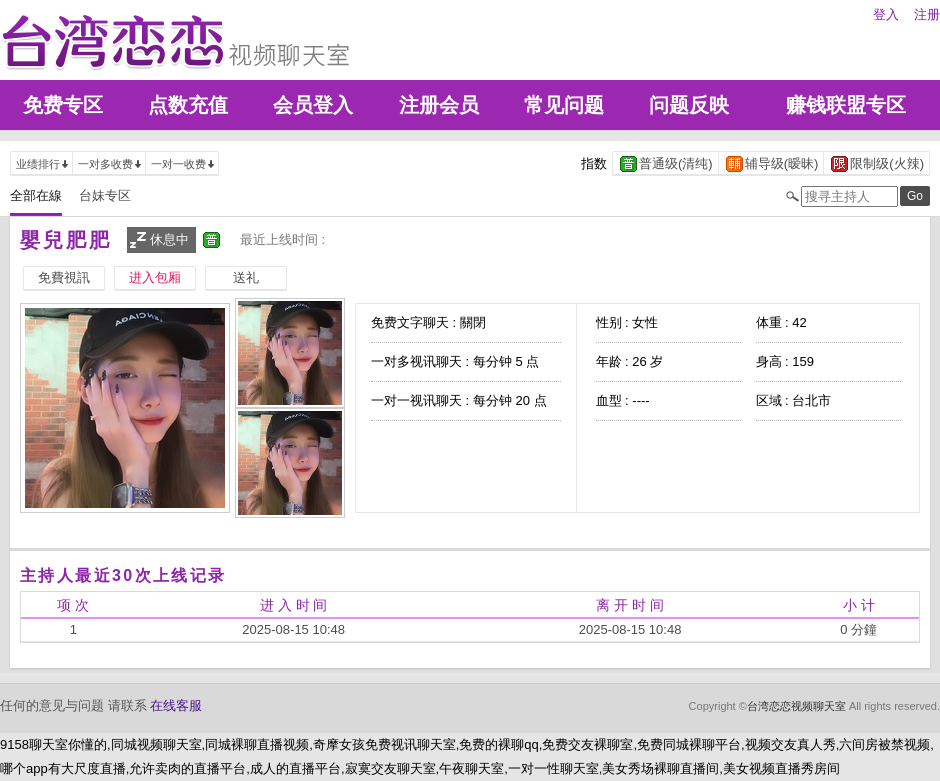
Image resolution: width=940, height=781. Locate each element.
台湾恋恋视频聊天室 (796, 706)
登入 (886, 14)
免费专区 (63, 105)
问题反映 (689, 105)
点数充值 (188, 105)
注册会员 (439, 105)
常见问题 (564, 105)
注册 (927, 14)
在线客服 (176, 705)
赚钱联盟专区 (846, 105)
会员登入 (313, 105)
